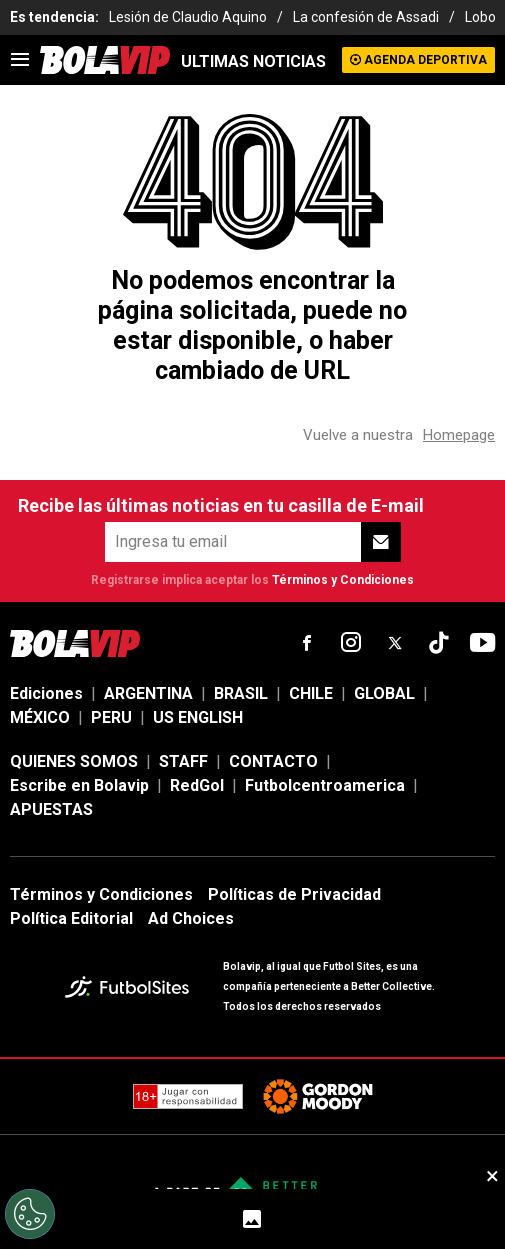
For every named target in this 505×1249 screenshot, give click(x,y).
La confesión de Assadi (366, 17)
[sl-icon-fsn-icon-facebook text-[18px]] (307, 643)
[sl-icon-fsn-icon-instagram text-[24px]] (351, 643)
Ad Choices (191, 918)
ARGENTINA (148, 693)
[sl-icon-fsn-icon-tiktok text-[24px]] (439, 643)
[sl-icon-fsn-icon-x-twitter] (395, 643)
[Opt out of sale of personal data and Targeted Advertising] (30, 1214)
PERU (111, 717)
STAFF (183, 761)
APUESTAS (51, 809)
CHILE (311, 693)
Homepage (459, 435)
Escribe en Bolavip (79, 785)
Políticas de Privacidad (294, 894)
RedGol (197, 785)
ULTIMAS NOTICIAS (253, 61)
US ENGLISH (198, 717)
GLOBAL (384, 693)
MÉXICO (40, 717)
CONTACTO (273, 761)
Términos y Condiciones (343, 580)
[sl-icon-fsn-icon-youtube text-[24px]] (483, 643)
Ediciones (46, 693)
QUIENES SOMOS (74, 761)
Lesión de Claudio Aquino (188, 17)
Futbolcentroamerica (325, 785)
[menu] (20, 60)
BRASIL (241, 693)
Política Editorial (71, 918)
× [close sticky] (492, 1176)
